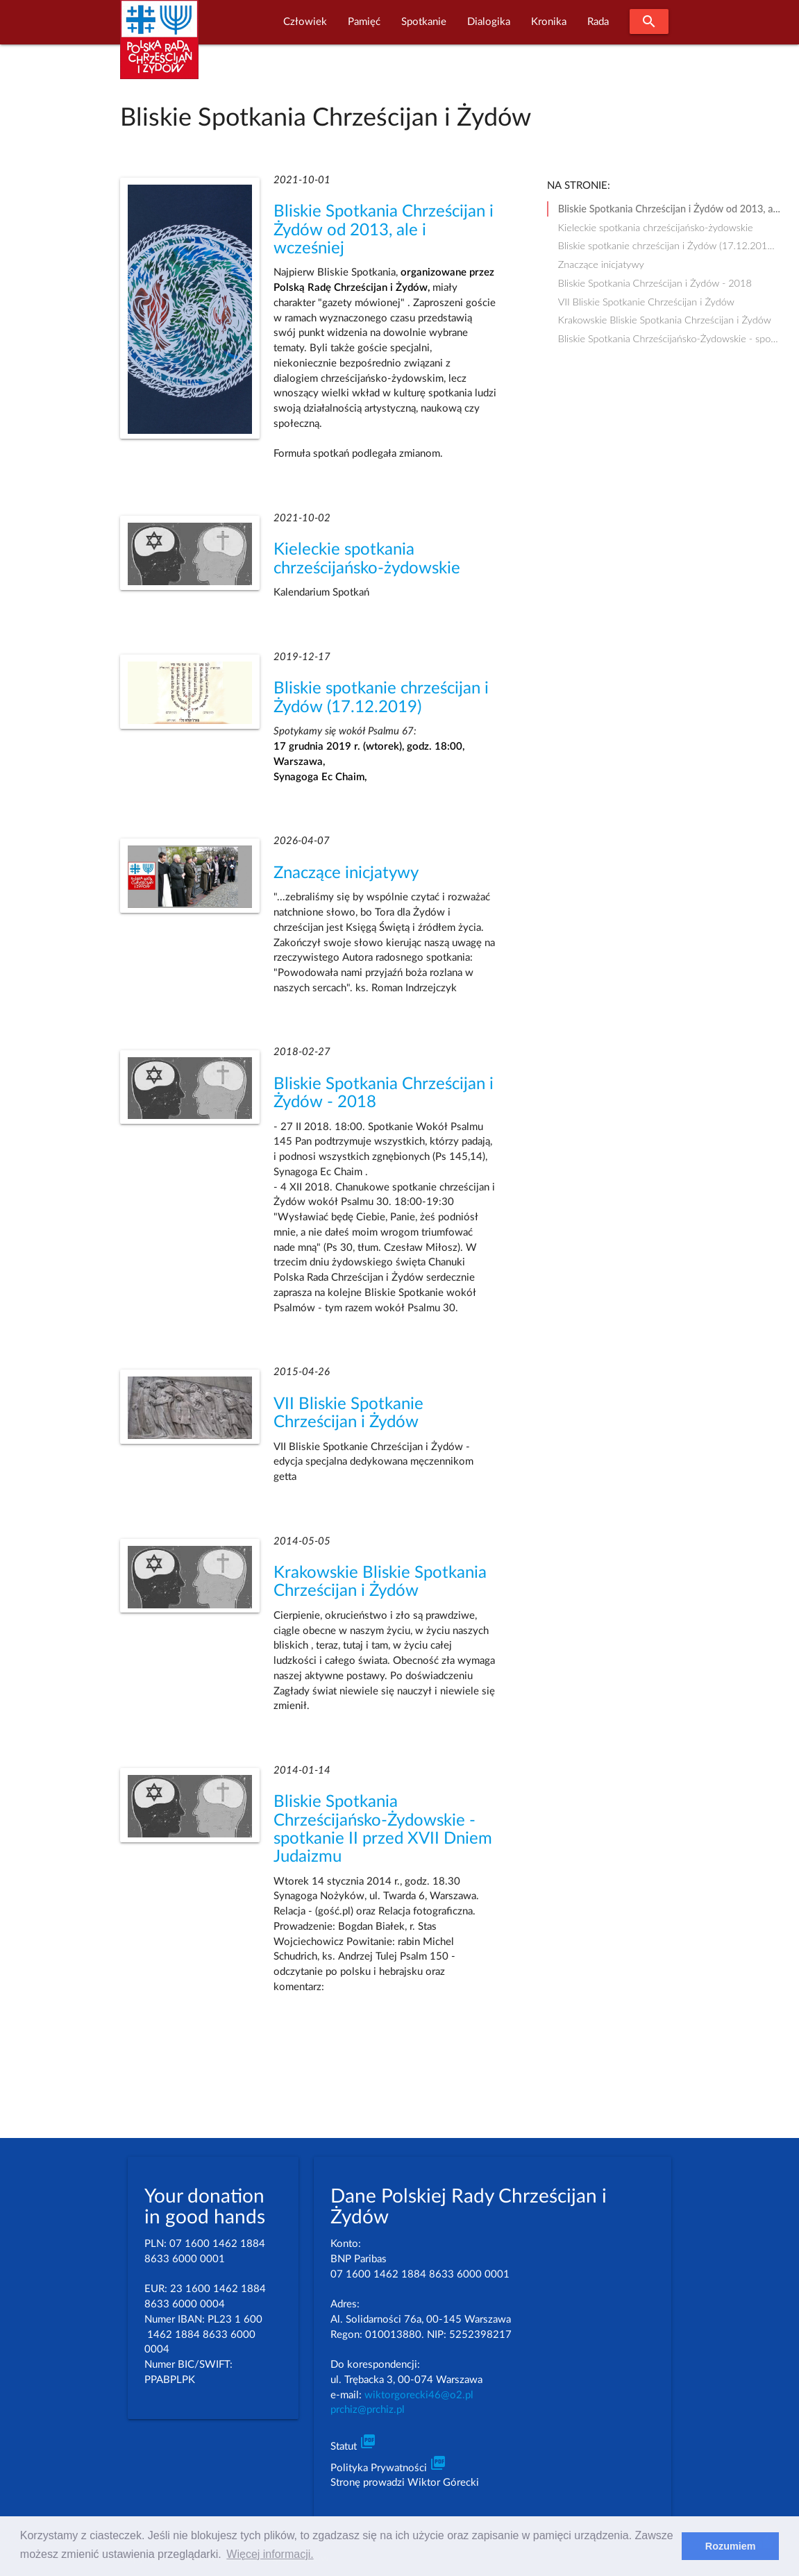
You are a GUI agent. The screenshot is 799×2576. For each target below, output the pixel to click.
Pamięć (364, 22)
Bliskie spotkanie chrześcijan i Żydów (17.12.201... (666, 245)
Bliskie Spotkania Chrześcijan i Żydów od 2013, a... (669, 208)
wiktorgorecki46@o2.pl (418, 2395)
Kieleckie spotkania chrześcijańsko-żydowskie (655, 227)
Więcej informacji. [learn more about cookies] (269, 2554)
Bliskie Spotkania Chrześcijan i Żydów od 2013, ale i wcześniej (384, 229)
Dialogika (488, 22)
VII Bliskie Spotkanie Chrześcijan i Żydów (646, 302)
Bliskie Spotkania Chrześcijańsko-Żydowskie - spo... (668, 338)
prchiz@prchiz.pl (367, 2410)
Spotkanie (423, 22)
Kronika (548, 22)
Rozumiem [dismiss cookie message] (730, 2546)
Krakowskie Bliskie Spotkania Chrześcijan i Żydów (664, 320)
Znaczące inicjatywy (346, 873)
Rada (598, 22)
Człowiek (305, 22)
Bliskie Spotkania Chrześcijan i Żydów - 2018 (655, 283)
